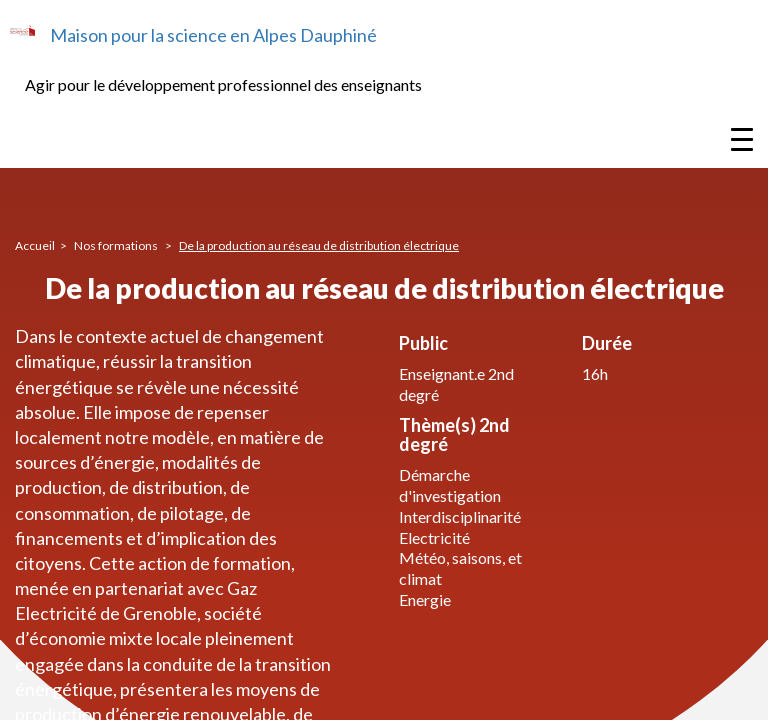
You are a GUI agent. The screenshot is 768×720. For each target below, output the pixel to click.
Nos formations (117, 245)
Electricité (434, 537)
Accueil (35, 245)
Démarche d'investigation (450, 485)
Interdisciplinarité (460, 516)
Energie (425, 599)
